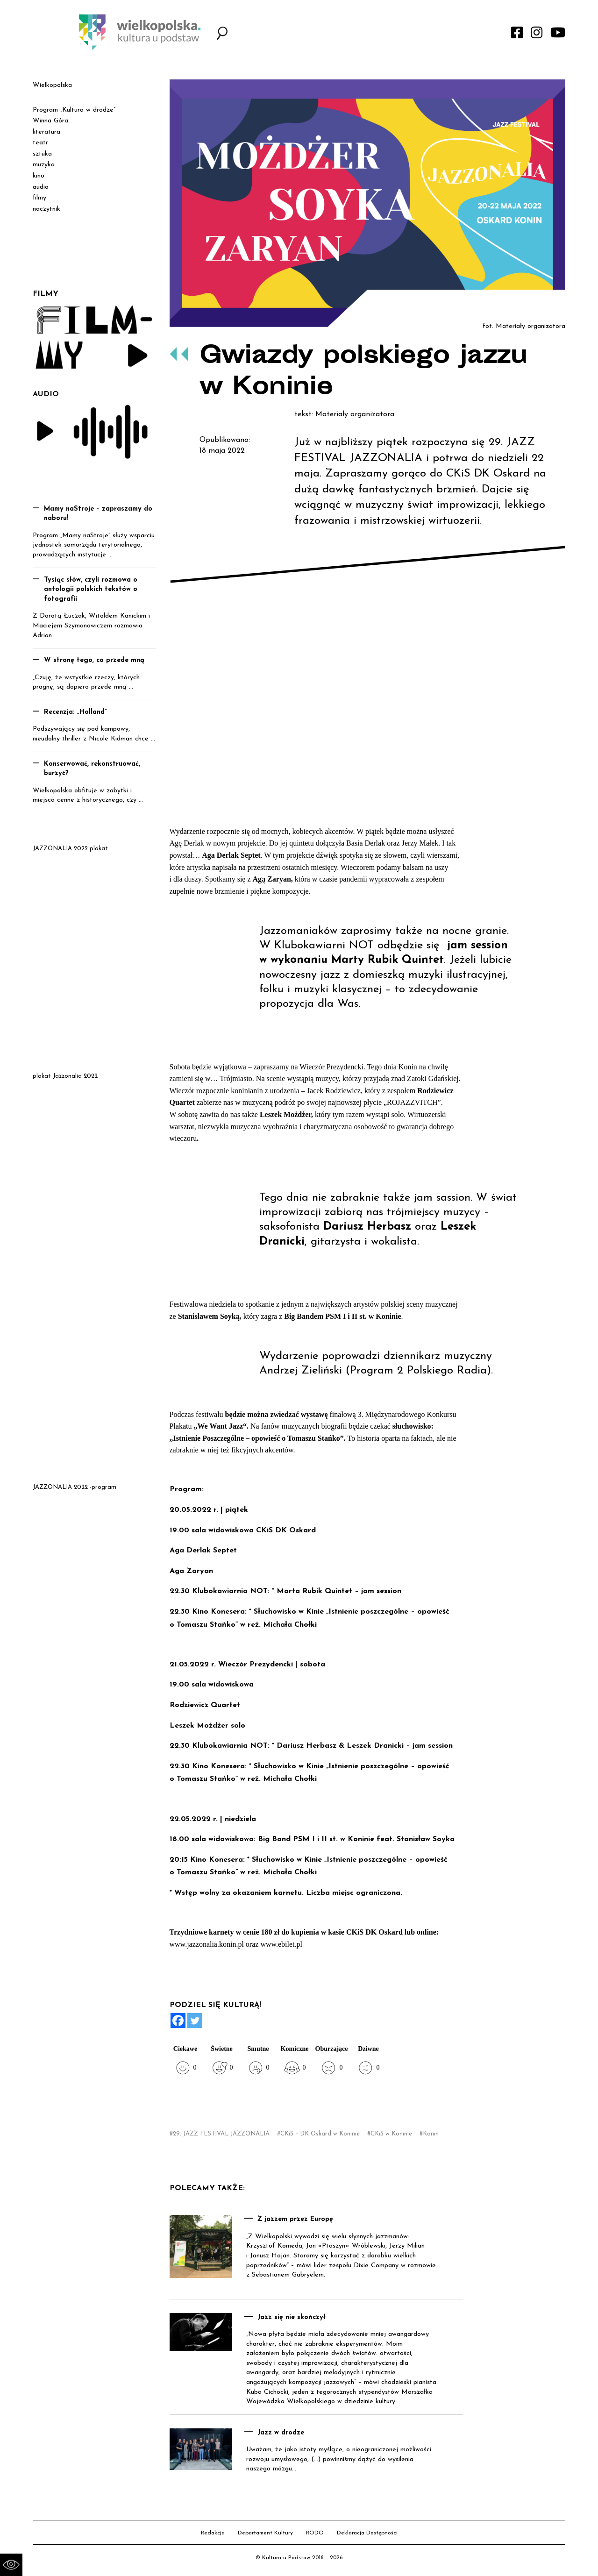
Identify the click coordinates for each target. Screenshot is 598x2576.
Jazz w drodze (280, 2432)
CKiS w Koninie (391, 2134)
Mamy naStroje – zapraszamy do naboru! (98, 513)
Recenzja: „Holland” (75, 712)
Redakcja (213, 2533)
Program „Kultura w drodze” (74, 110)
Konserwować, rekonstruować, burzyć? (92, 769)
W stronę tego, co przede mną (94, 660)
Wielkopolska (52, 85)
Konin (431, 2134)
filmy (39, 197)
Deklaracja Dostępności (367, 2533)
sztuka (42, 153)
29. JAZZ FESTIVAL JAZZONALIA (221, 2134)
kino (38, 175)
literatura (46, 131)
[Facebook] (178, 2020)
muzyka (44, 164)
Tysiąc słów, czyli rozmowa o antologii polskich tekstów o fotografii (90, 589)
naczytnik (46, 209)
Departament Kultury (265, 2533)
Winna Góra (50, 120)
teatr (40, 142)
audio (41, 187)
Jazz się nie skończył (291, 2317)
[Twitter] (194, 2020)
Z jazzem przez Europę (295, 2219)
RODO (315, 2533)
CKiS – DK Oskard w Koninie (320, 2134)
